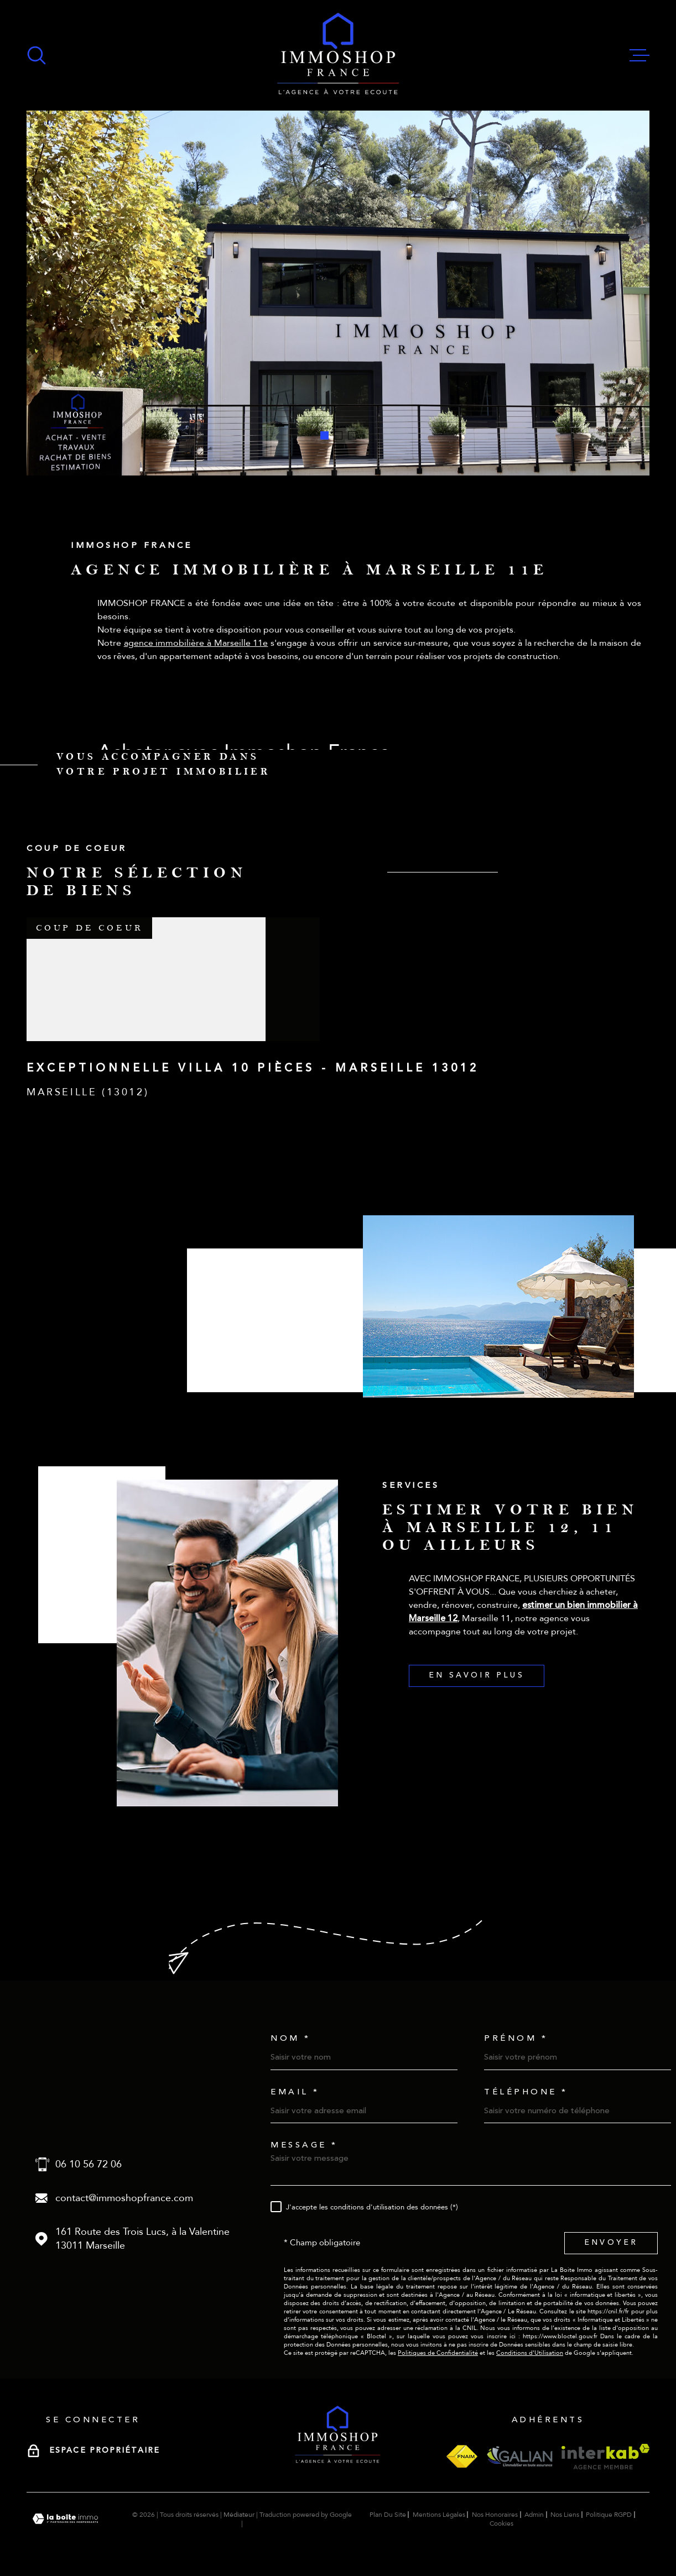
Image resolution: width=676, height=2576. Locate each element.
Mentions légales (439, 2514)
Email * (295, 2092)
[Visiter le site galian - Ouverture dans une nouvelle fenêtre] (519, 2456)
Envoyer (611, 2243)
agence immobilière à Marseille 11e (196, 660)
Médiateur (238, 2514)
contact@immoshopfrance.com (124, 2198)
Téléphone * (526, 2092)
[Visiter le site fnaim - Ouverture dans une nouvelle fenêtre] (461, 2456)
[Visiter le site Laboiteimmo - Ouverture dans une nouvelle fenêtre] (65, 2519)
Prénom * (516, 2038)
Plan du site (388, 2514)
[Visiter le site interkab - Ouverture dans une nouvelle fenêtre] (605, 2456)
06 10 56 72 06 (88, 2164)
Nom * (291, 2038)
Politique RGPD (609, 2514)
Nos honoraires (495, 2514)
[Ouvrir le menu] (639, 55)
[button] (324, 435)
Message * (304, 2145)
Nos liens (564, 2514)
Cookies (501, 2523)
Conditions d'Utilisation (529, 2353)
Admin (534, 2514)
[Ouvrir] (36, 55)
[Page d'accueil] (338, 55)
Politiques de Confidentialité (438, 2353)
